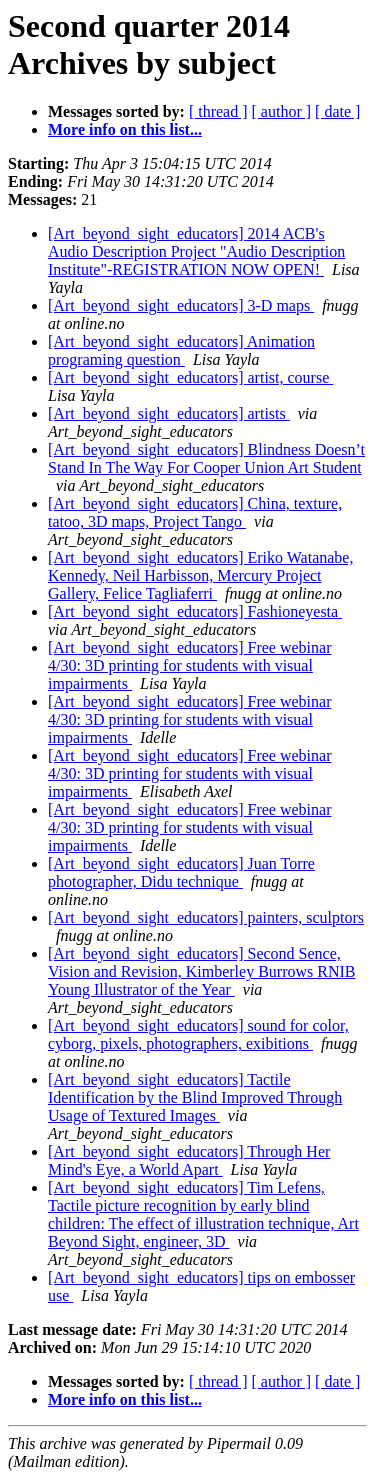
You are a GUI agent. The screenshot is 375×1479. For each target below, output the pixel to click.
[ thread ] (218, 111)
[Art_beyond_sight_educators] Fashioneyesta (195, 611)
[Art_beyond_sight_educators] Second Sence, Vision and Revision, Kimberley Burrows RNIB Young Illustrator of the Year (201, 971)
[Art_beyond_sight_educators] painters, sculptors (206, 917)
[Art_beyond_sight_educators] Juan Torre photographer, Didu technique (181, 872)
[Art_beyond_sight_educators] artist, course (190, 377)
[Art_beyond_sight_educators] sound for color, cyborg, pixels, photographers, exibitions (198, 1034)
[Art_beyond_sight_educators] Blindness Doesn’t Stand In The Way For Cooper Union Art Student (206, 458)
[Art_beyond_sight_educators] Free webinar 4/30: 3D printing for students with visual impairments (189, 665)
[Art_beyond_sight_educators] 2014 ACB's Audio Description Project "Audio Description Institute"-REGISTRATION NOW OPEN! (196, 251)
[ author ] (282, 111)
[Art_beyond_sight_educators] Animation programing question (181, 350)
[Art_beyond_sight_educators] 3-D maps (181, 305)
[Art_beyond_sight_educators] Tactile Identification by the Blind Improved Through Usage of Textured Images (195, 1097)
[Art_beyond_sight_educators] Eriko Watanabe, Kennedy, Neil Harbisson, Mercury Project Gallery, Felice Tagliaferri (200, 575)
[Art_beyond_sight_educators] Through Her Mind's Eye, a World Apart (189, 1160)
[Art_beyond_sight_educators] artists (169, 413)
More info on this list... (125, 129)
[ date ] (337, 111)
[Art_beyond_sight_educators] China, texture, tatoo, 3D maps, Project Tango (195, 512)
